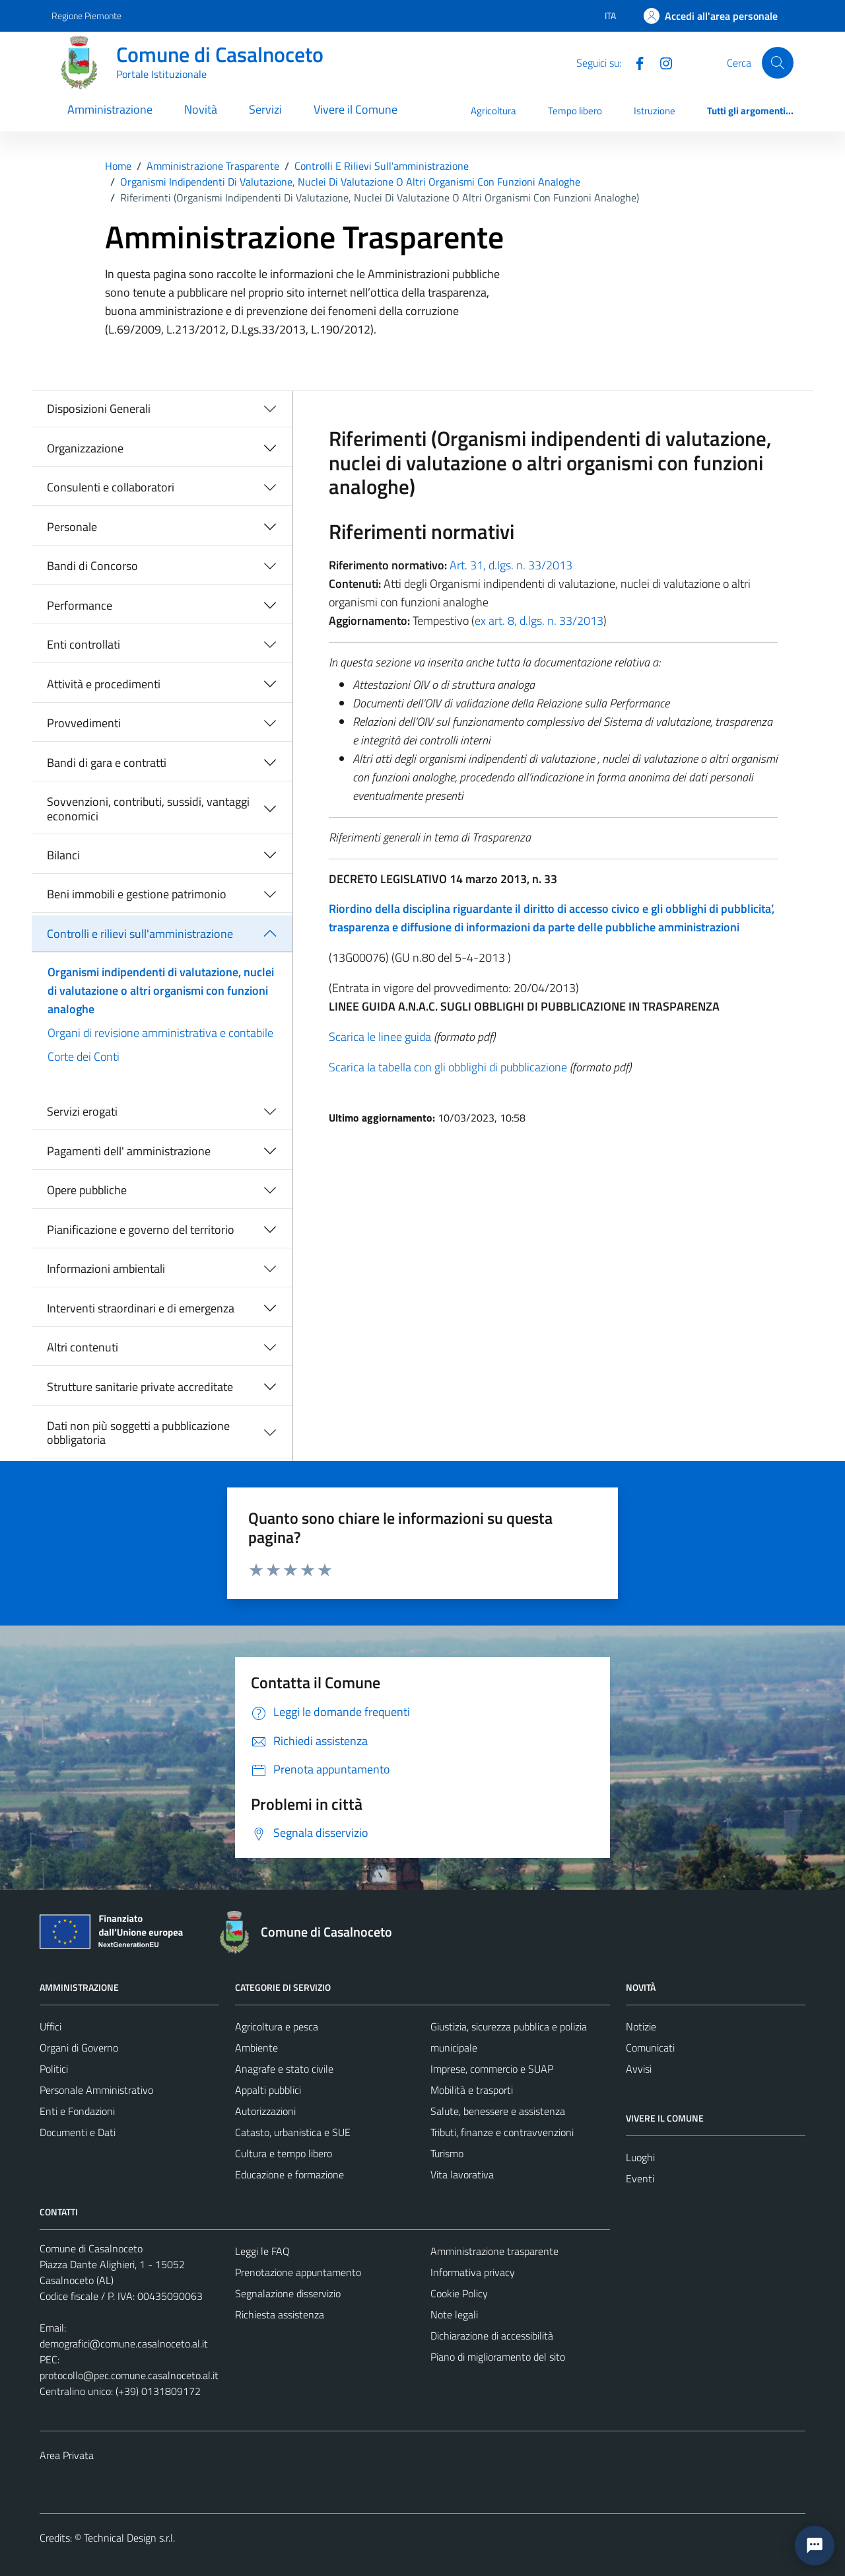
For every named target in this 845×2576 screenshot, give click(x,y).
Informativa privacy (472, 2272)
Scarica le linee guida (380, 1037)
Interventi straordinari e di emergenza (140, 1308)
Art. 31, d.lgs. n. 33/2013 (511, 565)
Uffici (50, 2026)
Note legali (454, 2314)
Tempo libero (575, 110)
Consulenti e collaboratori (110, 487)
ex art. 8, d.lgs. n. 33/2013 (539, 620)
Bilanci (63, 855)
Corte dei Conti (83, 1056)
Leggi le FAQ (262, 2251)
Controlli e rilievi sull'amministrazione (140, 934)
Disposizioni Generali (99, 408)
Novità (200, 109)
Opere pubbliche (87, 1190)
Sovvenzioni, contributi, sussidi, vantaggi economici (148, 809)
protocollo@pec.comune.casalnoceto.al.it (129, 2375)
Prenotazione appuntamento (298, 2272)
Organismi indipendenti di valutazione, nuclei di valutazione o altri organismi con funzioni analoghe (161, 990)
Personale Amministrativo (96, 2090)
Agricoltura (493, 110)
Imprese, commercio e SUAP (491, 2069)
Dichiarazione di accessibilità (491, 2335)
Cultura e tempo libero (283, 2153)
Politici (54, 2069)
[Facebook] (634, 62)
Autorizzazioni (265, 2111)
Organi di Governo (79, 2048)
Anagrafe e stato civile (284, 2069)
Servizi (265, 109)
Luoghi (640, 2157)
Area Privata (67, 2455)
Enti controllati (83, 644)
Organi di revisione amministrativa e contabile (160, 1033)
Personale (72, 527)
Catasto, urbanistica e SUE (293, 2132)
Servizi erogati (82, 1111)
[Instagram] (661, 62)
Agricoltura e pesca (276, 2026)
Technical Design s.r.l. (129, 2538)
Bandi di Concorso (92, 566)
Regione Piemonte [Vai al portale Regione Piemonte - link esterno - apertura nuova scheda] (86, 15)
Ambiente (256, 2048)
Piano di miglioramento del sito (497, 2357)
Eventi (640, 2178)
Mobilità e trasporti (471, 2090)
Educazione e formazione (289, 2174)
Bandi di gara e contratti (106, 762)
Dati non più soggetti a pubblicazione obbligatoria (138, 1433)
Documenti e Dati (78, 2132)
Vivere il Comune (355, 109)
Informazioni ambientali (106, 1268)
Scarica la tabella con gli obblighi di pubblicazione (448, 1067)
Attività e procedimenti (103, 684)
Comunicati (650, 2048)
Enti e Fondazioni (77, 2111)
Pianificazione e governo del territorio (140, 1229)
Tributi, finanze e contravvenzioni (502, 2132)
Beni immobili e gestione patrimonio (136, 894)
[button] (814, 2545)
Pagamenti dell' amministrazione (129, 1151)
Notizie (641, 2026)
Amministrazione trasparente (494, 2251)
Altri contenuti (82, 1347)
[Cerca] (778, 63)
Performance (79, 605)
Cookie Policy (459, 2293)
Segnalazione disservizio (288, 2293)
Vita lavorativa (462, 2174)
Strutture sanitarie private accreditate (140, 1387)
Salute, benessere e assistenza (497, 2111)
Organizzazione (85, 448)
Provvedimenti (84, 723)
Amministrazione (109, 109)
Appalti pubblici (268, 2090)
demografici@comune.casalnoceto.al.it (124, 2343)
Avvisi (639, 2069)
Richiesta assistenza (279, 2314)
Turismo (446, 2153)
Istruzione (654, 110)
